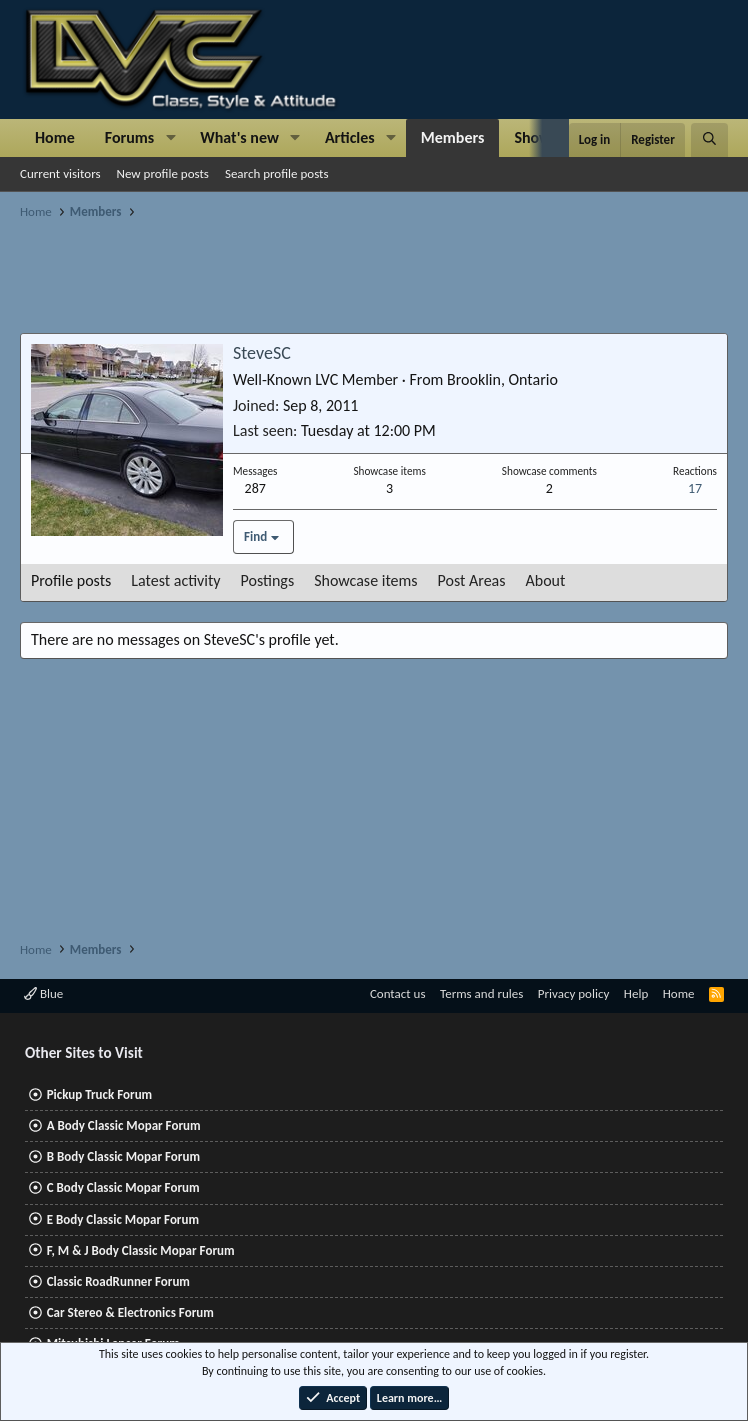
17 (695, 488)
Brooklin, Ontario (502, 379)
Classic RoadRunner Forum (118, 1281)
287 (255, 488)
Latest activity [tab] (175, 580)
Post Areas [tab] (472, 580)
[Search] (709, 140)
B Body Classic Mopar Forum (123, 1156)
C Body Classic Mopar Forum (123, 1187)
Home (55, 137)
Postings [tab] (268, 580)
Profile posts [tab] (71, 580)
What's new (239, 137)
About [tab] (546, 580)
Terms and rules (481, 993)
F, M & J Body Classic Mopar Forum (141, 1250)
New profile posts (163, 173)
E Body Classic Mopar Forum (123, 1219)
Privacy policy (574, 993)
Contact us (398, 993)
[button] (170, 138)
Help (636, 993)
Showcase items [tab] (365, 580)
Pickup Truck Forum (99, 1094)
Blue (43, 993)
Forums (129, 137)
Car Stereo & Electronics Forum (130, 1312)
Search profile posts (277, 173)
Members (453, 137)
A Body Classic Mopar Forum (124, 1125)
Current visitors (60, 173)
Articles (350, 137)
